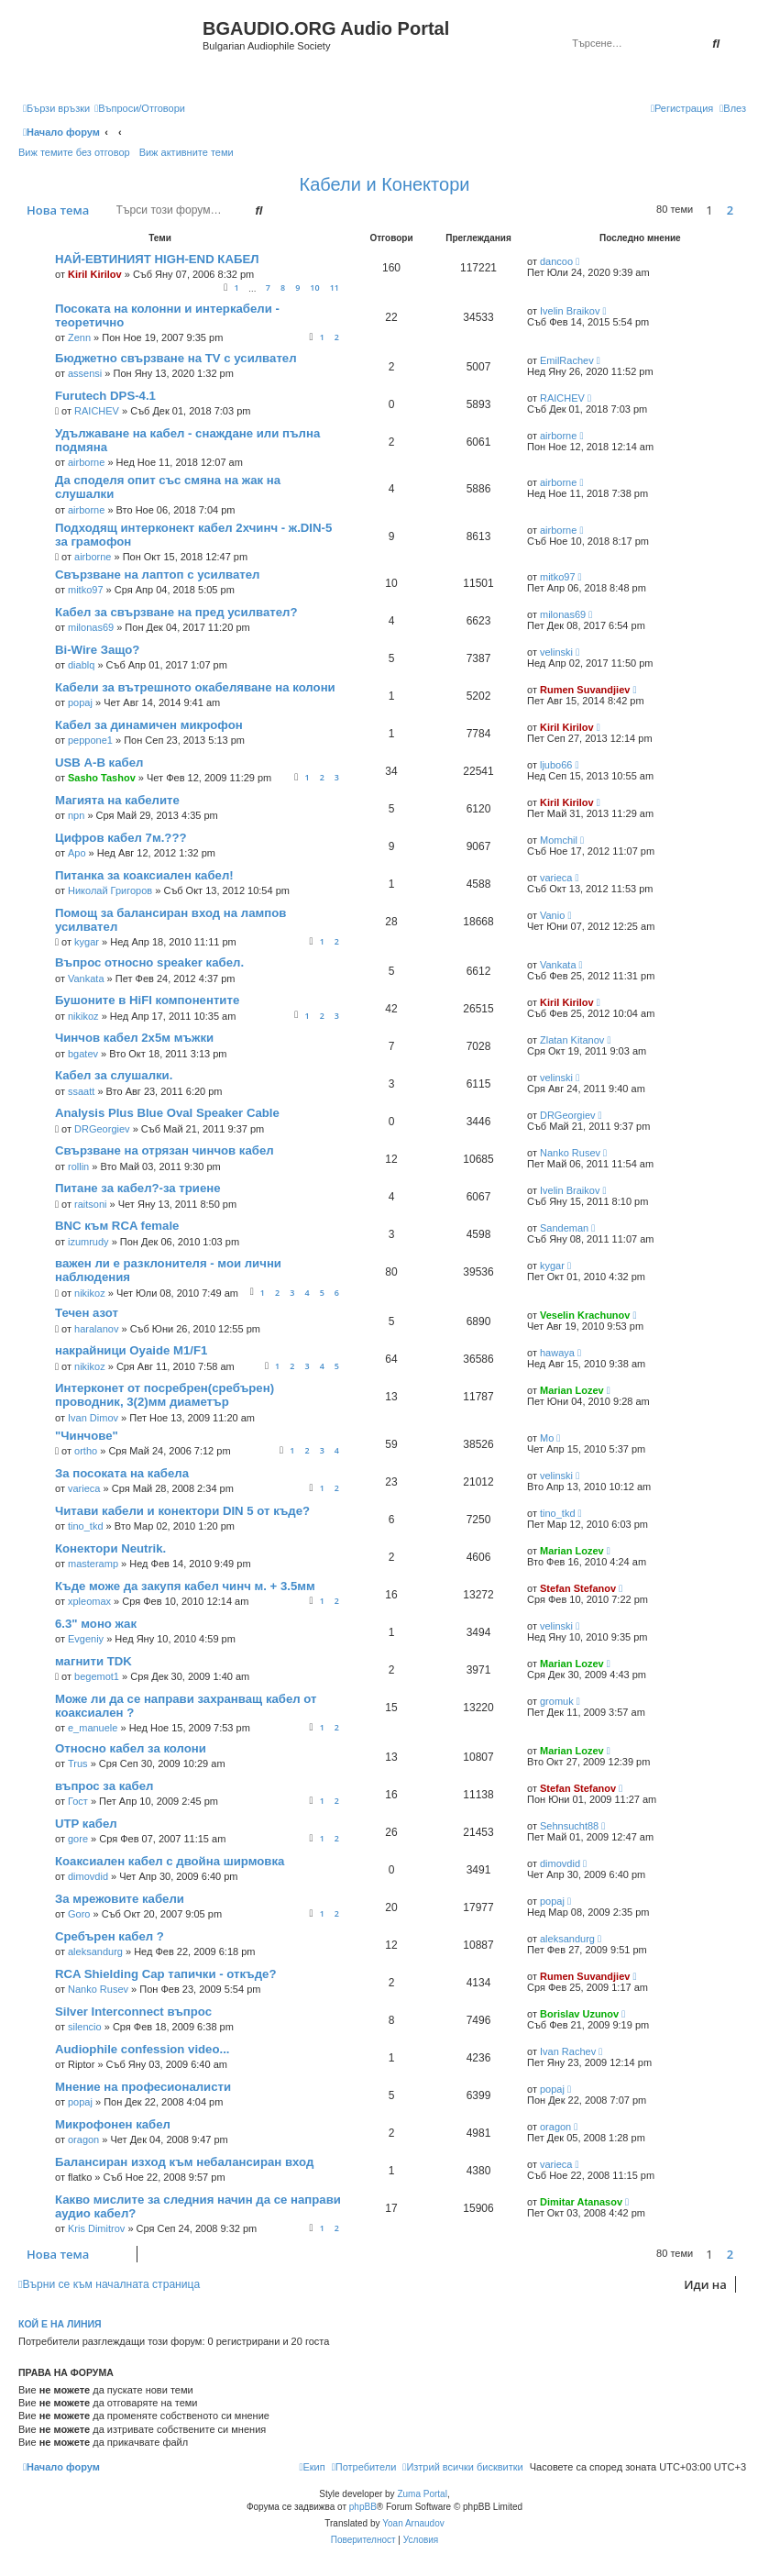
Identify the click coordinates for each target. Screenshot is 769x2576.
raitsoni (90, 1204)
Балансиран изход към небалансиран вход (184, 2162)
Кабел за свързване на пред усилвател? (176, 612)
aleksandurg (95, 1951)
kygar (86, 941)
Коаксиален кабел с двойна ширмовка (169, 1861)
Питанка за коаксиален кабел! (144, 875)
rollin (78, 1166)
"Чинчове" (86, 1436)
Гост (78, 1801)
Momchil (558, 840)
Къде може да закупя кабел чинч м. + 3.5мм (185, 1586)
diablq (81, 664)
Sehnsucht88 (569, 1825)
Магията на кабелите (117, 800)
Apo (77, 852)
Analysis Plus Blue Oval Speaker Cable (167, 1113)
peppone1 (90, 740)
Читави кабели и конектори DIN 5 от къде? (182, 1511)
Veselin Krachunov (585, 1315)
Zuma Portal (421, 2494)
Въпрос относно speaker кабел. (149, 962)
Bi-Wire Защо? (97, 650)
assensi (85, 373)
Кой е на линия (60, 2323)
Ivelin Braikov (569, 310)
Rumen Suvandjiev (585, 689)
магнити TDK (93, 1661)
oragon (83, 2139)
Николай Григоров (110, 890)
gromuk (557, 1701)
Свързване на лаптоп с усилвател (157, 574)
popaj (80, 702)
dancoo (556, 261)
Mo (547, 1437)
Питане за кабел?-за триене (138, 1188)
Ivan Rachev (568, 2051)
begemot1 (96, 1676)
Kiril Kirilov (95, 274)
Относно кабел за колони (130, 1748)
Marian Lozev (572, 1390)
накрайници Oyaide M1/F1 (131, 1350)
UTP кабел (86, 1823)
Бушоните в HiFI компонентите (147, 1000)
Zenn (79, 337)
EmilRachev (567, 360)
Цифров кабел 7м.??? (121, 838)
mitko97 (86, 589)
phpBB (363, 2507)
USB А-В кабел (99, 762)
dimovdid (88, 1876)
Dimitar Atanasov (581, 2201)
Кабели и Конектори (385, 184)
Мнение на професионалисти (143, 2087)
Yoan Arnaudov (413, 2523)
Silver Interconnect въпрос (133, 2011)
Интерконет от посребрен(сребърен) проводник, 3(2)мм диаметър (164, 1395)
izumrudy (88, 1241)
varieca (556, 877)
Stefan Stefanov (578, 1588)
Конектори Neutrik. (110, 1548)
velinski (556, 652)
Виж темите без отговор (74, 152)
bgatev (83, 1053)
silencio (85, 2026)
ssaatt (81, 1091)
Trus (78, 1763)
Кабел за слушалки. (113, 1075)
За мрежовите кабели (119, 1899)
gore (78, 1838)
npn (76, 815)
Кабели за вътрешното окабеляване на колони (195, 687)
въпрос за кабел (104, 1786)
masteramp (93, 1563)
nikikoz (83, 1016)
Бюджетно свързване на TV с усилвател (176, 358)
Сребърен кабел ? (109, 1936)
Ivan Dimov (93, 1417)
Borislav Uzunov (579, 2013)
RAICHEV (96, 410)
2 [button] (730, 210)
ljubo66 (556, 764)
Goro (79, 1913)
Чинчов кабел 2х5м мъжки (134, 1038)
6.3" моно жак (96, 1624)
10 (314, 287)
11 (334, 287)
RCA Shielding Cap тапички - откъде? (165, 1974)
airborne (86, 462)
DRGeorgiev (102, 1128)
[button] (746, 210)
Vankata (86, 978)
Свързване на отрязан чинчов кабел (164, 1150)
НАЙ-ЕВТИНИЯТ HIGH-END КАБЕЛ (156, 259)
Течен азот (86, 1313)
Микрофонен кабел (112, 2124)
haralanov (96, 1328)
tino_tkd (86, 1525)
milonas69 (91, 627)
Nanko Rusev (570, 1152)
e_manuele (92, 1727)
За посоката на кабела (122, 1473)
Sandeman (564, 1227)
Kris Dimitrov (96, 2228)
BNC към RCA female (117, 1226)
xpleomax (89, 1601)
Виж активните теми (186, 152)
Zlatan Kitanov (572, 1039)
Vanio (552, 915)
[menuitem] (139, 108)
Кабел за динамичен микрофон (149, 725)
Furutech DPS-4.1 (105, 396)
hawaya (557, 1352)
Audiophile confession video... (142, 2049)
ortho (85, 1450)
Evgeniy (86, 1638)
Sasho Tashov (102, 777)
